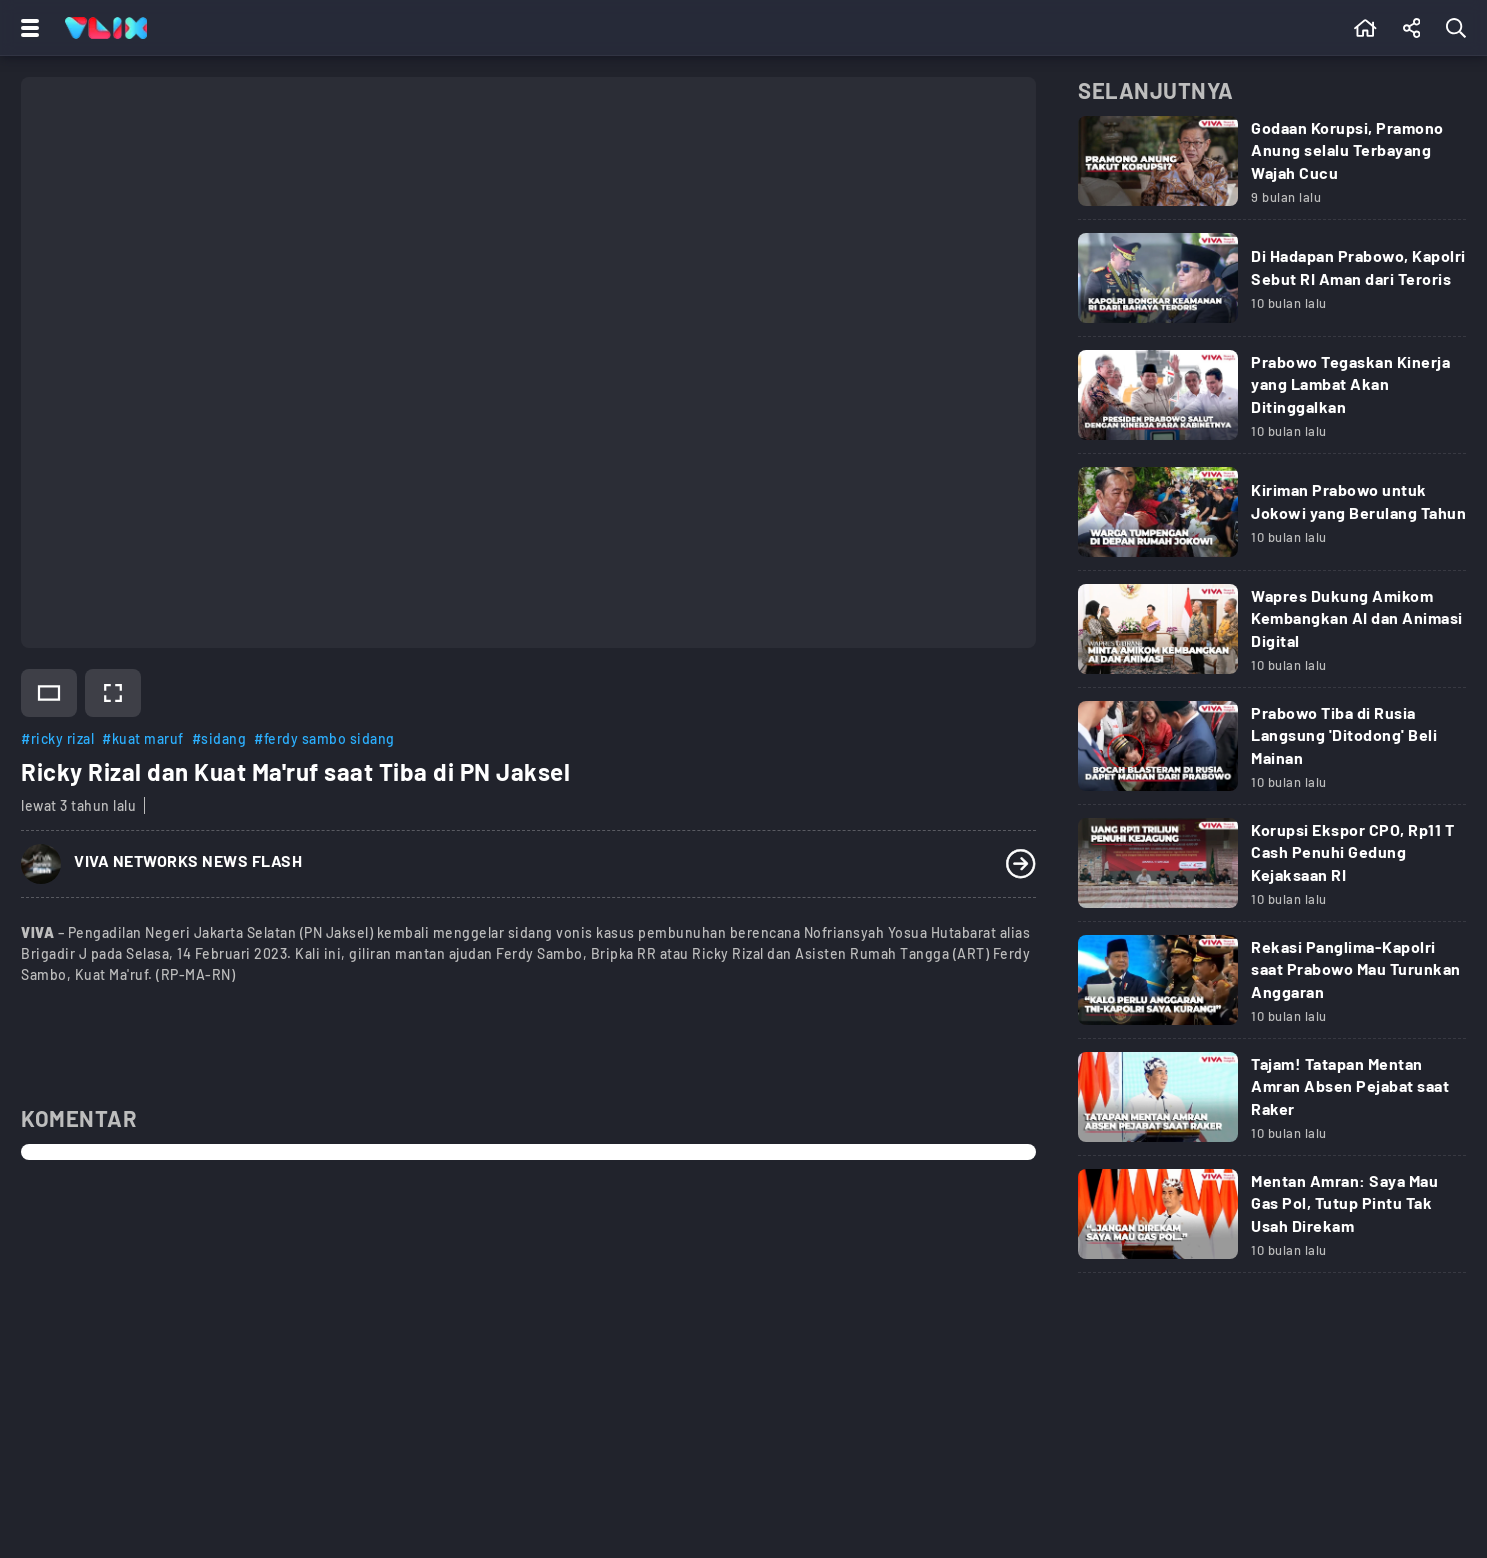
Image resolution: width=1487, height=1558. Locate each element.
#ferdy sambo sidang (324, 738)
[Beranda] (1365, 28)
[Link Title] (1272, 168)
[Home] (106, 28)
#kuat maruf (143, 738)
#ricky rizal (57, 738)
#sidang (219, 738)
